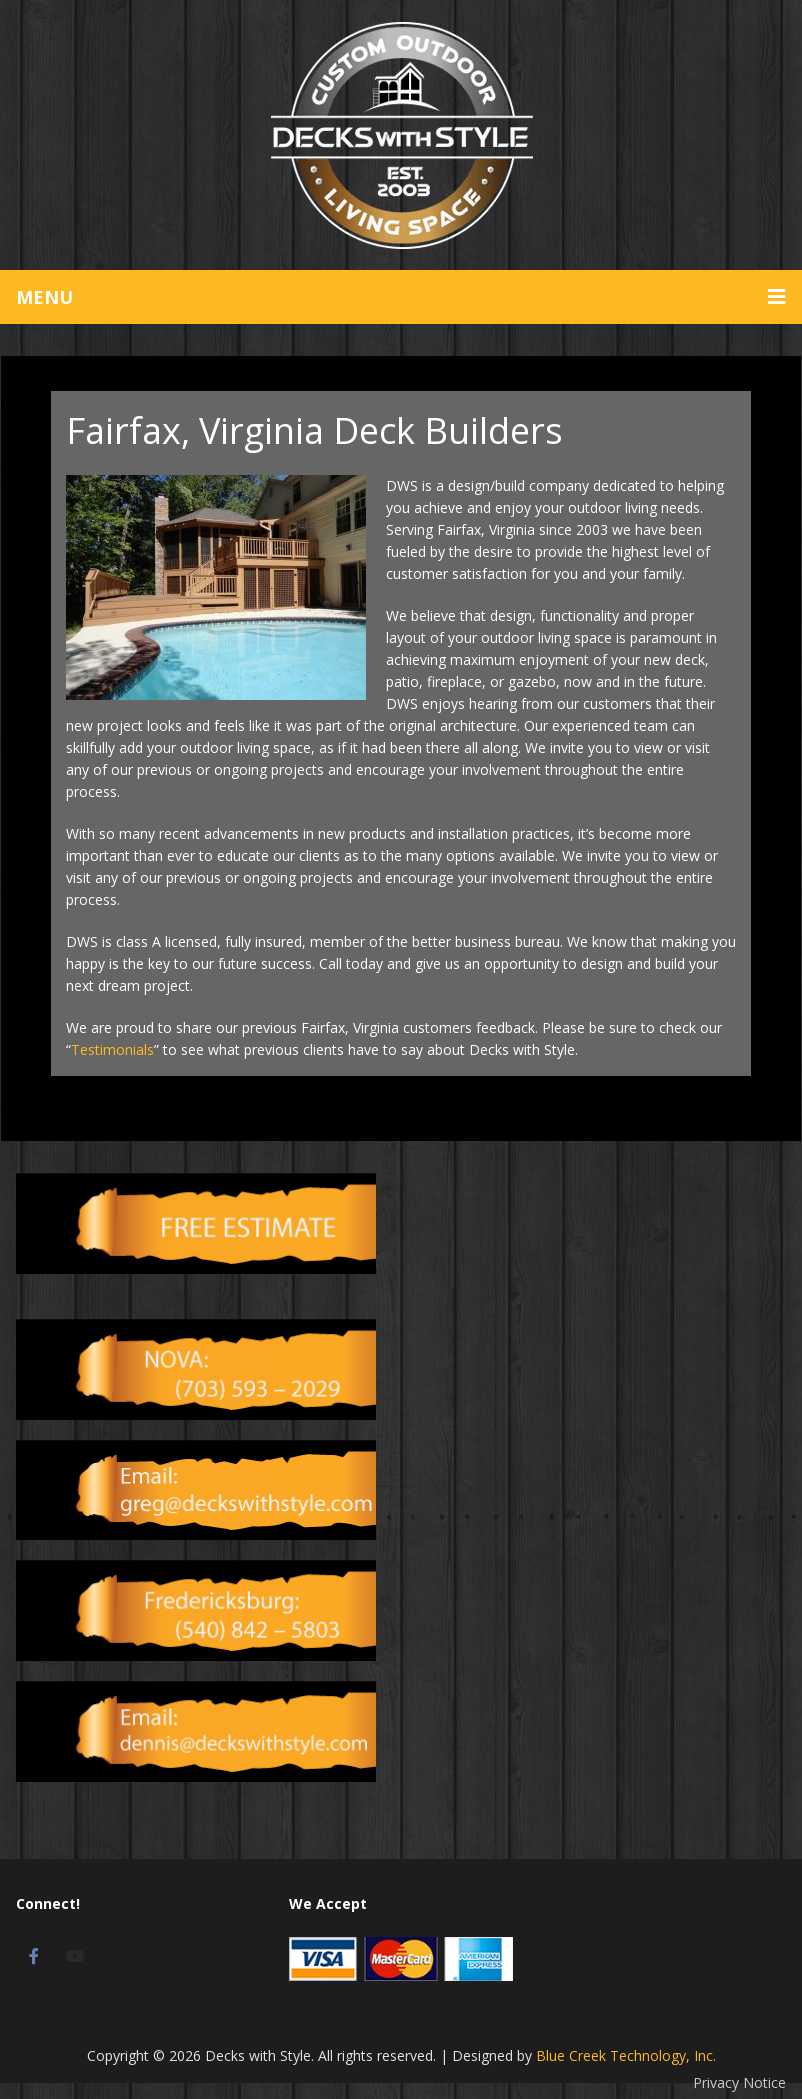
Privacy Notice (739, 2082)
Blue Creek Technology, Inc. (626, 2055)
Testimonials (112, 1049)
